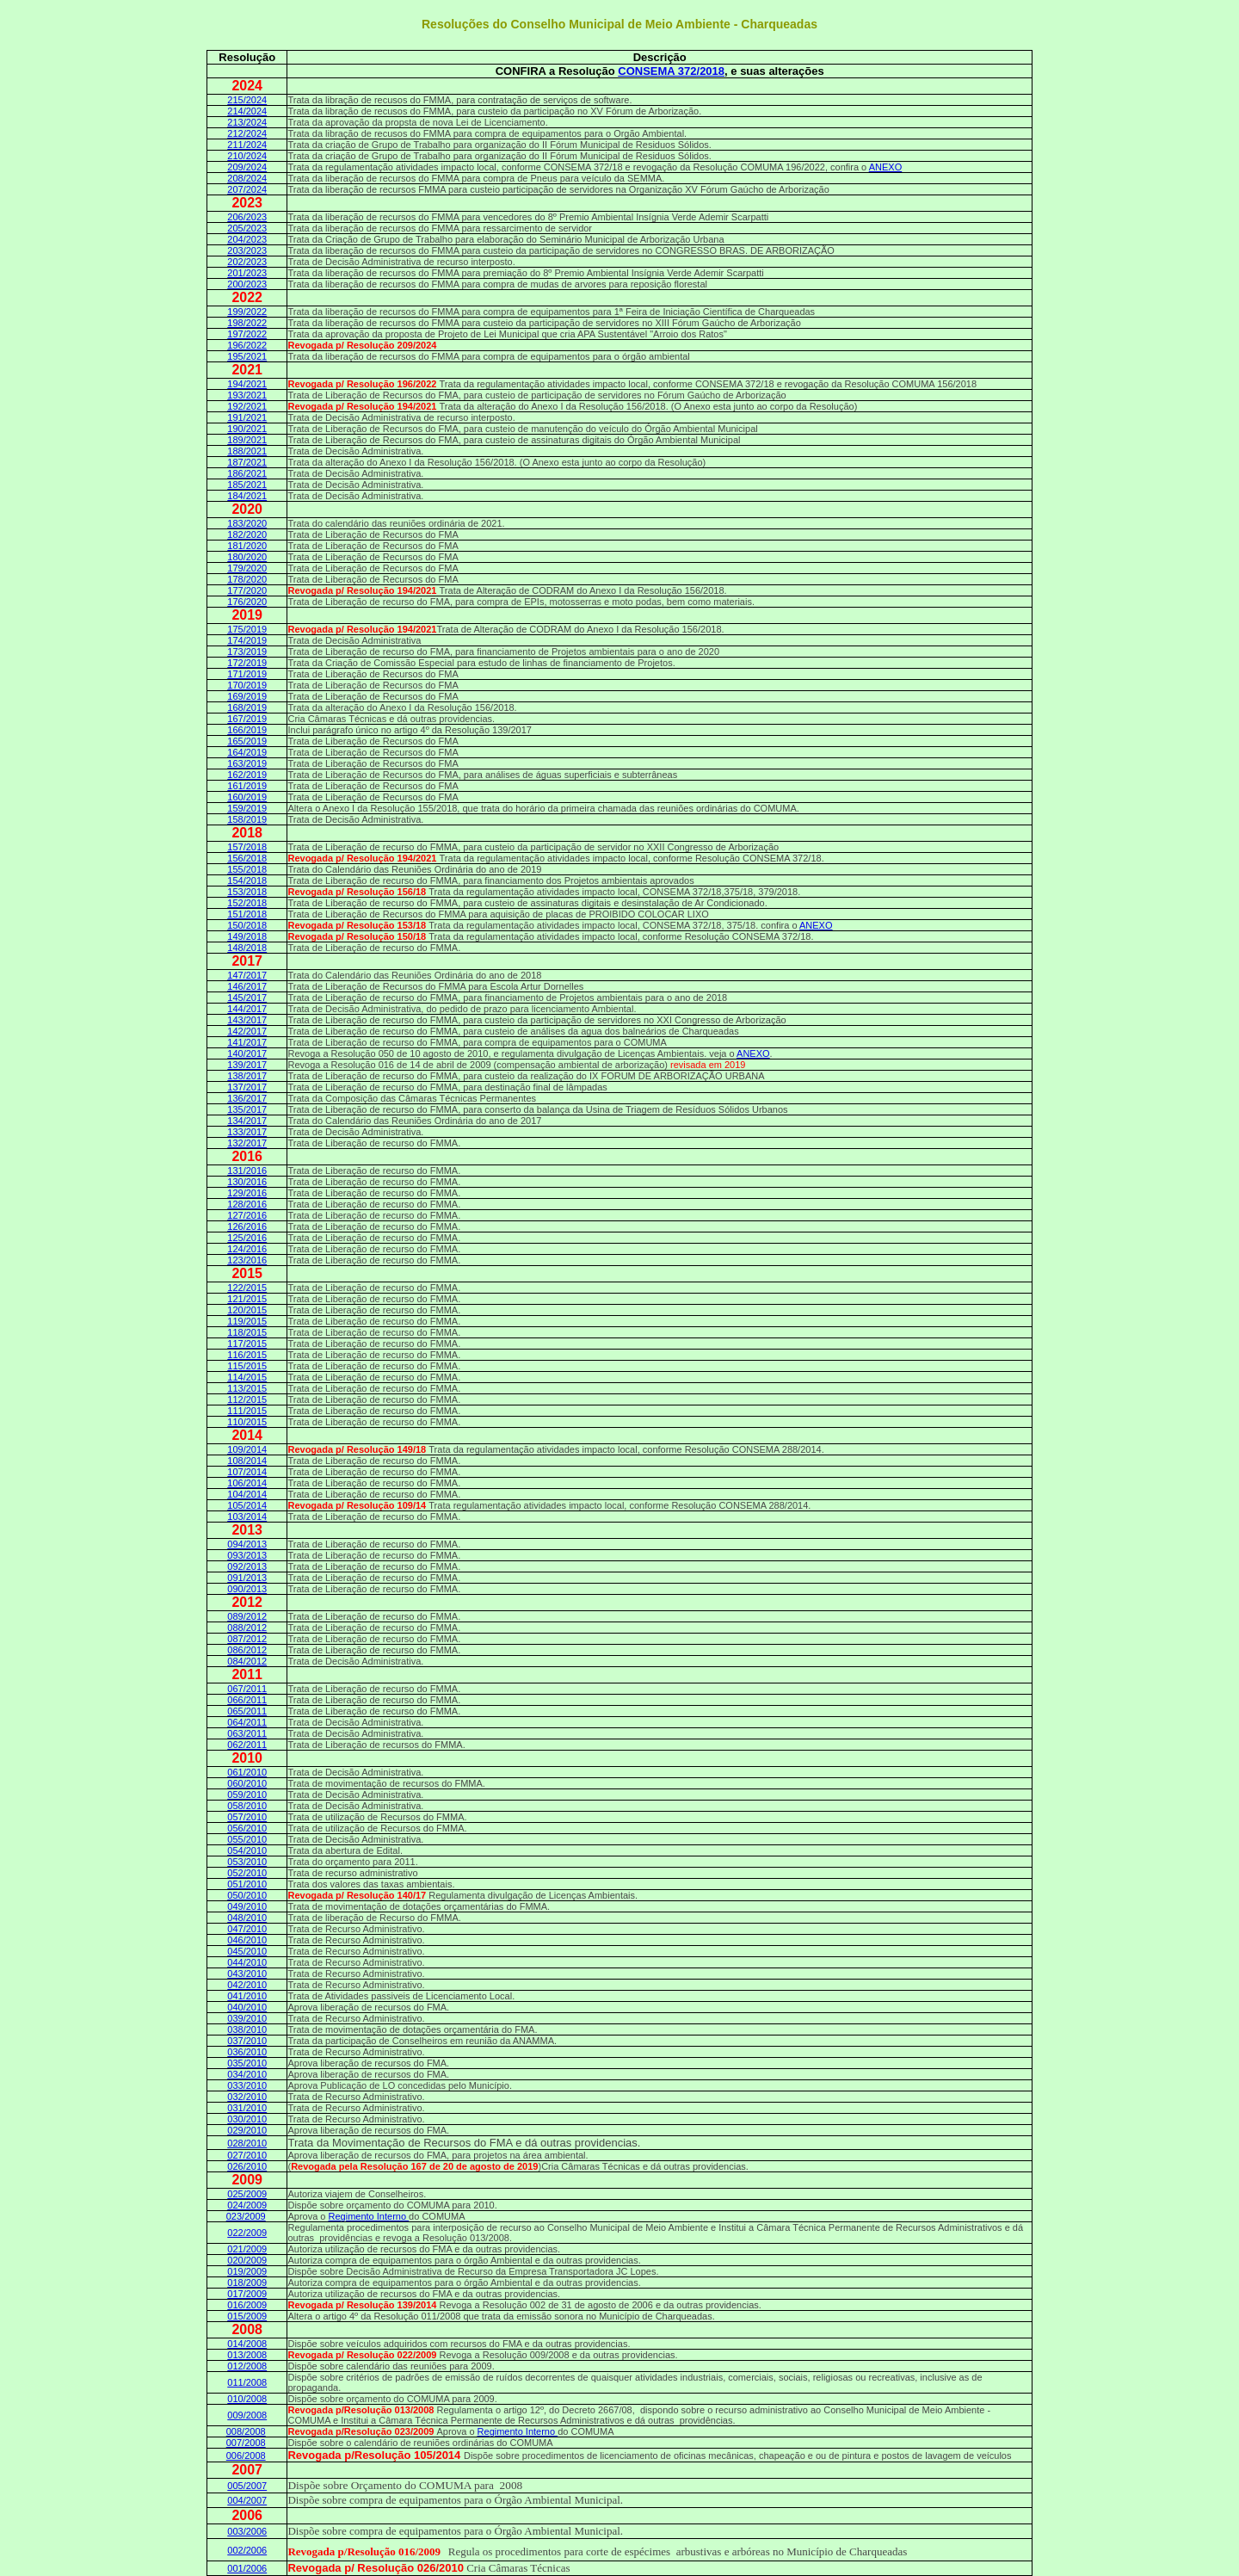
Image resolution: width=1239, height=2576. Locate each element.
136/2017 (247, 1098)
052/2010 (247, 1873)
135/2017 (247, 1109)
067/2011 (247, 1688)
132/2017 (247, 1143)
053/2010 (247, 1861)
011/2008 (247, 2382)
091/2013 (247, 1577)
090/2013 (247, 1589)
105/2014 (247, 1505)
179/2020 (247, 568)
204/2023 (247, 239)
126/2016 (247, 1226)
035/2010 (247, 2063)
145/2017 (247, 997)
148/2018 (247, 947)
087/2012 (247, 1639)
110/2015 (247, 1422)
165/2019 (247, 741)
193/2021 (247, 395)
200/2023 (247, 284)
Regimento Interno (369, 2216)
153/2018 (247, 891)
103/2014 (247, 1516)
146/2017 (247, 986)
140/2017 (247, 1053)
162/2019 (247, 774)
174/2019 (247, 640)
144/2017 (247, 1009)
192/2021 (247, 406)
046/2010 (247, 1940)
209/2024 (247, 167)
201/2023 (247, 273)
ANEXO (886, 167)
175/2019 (247, 629)
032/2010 (247, 2096)
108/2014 (247, 1460)
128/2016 (247, 1204)
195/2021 (247, 356)
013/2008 (247, 2355)
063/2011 (247, 1733)
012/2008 (247, 2366)
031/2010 (247, 2108)
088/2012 (247, 1627)
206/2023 (247, 217)
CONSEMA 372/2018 (671, 71)
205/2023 (247, 228)
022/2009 (247, 2232)
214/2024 (247, 111)
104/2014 (247, 1494)
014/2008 (247, 2343)
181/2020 (247, 546)
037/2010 (247, 2040)
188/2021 (247, 451)
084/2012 (247, 1661)
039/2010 (247, 2018)
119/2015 (247, 1321)
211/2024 (247, 144)
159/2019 (247, 808)
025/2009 (247, 2194)
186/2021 (247, 473)
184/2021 (247, 496)
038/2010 (247, 2029)
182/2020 (247, 534)
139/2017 (247, 1064)
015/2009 (247, 2316)
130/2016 (247, 1182)
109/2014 (247, 1449)
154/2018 (247, 880)
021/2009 (247, 2249)
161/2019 (247, 786)
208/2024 (247, 178)
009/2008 (247, 2415)
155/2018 (247, 869)
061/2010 (247, 1772)
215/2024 (247, 100)
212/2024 (247, 133)
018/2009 (247, 2282)
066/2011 (247, 1700)
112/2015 (247, 1399)
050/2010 (247, 1895)
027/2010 (247, 2155)
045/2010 (247, 1951)
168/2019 (247, 707)
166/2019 (247, 730)
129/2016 (247, 1193)
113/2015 (247, 1388)
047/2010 (247, 1929)
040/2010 (247, 2007)
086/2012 (247, 1650)
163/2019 (247, 763)
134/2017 (247, 1120)
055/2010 (247, 1839)
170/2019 (247, 685)
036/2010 (247, 2052)
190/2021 (247, 428)
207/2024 (247, 189)
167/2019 (247, 718)
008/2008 (246, 2431)
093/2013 (247, 1555)
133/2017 (247, 1132)
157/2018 (247, 847)
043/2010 (247, 1973)
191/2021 (247, 417)
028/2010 (247, 2143)
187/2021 (247, 462)
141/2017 (247, 1042)
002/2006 (247, 2550)
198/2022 (247, 323)
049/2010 (247, 1906)
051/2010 (247, 1884)
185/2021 (247, 484)
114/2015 (247, 1377)
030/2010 (247, 2119)
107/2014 (247, 1472)
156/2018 (247, 858)
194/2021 (247, 384)
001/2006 (247, 2568)
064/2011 (247, 1722)
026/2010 (247, 2166)
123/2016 (247, 1260)
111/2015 (247, 1410)
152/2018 (247, 903)
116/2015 (247, 1355)
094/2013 (247, 1544)
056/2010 (247, 1828)
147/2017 (247, 975)
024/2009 (247, 2205)
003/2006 (247, 2531)
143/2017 (247, 1020)
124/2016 (247, 1249)
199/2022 (247, 311)
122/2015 (247, 1287)
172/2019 (247, 663)
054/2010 (247, 1850)
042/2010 (247, 1985)
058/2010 (247, 1806)
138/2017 (247, 1076)
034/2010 (247, 2074)
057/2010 (247, 1817)
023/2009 (246, 2216)
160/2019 (247, 797)
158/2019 (247, 819)
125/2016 (247, 1237)
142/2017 (247, 1031)
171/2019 (247, 674)
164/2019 (247, 752)
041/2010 (247, 1996)
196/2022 (247, 345)
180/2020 (247, 557)
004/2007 (247, 2500)
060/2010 (247, 1783)
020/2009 (247, 2260)
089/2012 (247, 1616)
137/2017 (247, 1087)
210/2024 (247, 156)
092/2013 (247, 1566)
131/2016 (247, 1170)
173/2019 (247, 651)
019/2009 (247, 2271)
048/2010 (247, 1917)
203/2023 (247, 250)
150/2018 (247, 925)
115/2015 (247, 1366)
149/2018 (247, 936)
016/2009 (247, 2305)
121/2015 (247, 1299)
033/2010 (247, 2085)
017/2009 (247, 2294)
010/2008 (247, 2399)
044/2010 (247, 1962)
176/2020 (247, 601)
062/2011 (247, 1744)
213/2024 (247, 122)
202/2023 (247, 261)
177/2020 (247, 590)
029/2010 (247, 2130)
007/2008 (246, 2442)
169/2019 (247, 696)
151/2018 (247, 914)
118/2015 (247, 1332)
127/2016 (247, 1215)
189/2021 (247, 440)
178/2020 (247, 579)
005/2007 (247, 2485)
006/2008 (246, 2455)
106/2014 (247, 1483)
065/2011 (247, 1711)
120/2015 (247, 1310)
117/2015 (247, 1343)
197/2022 (247, 334)
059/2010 (247, 1794)
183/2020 (247, 523)
